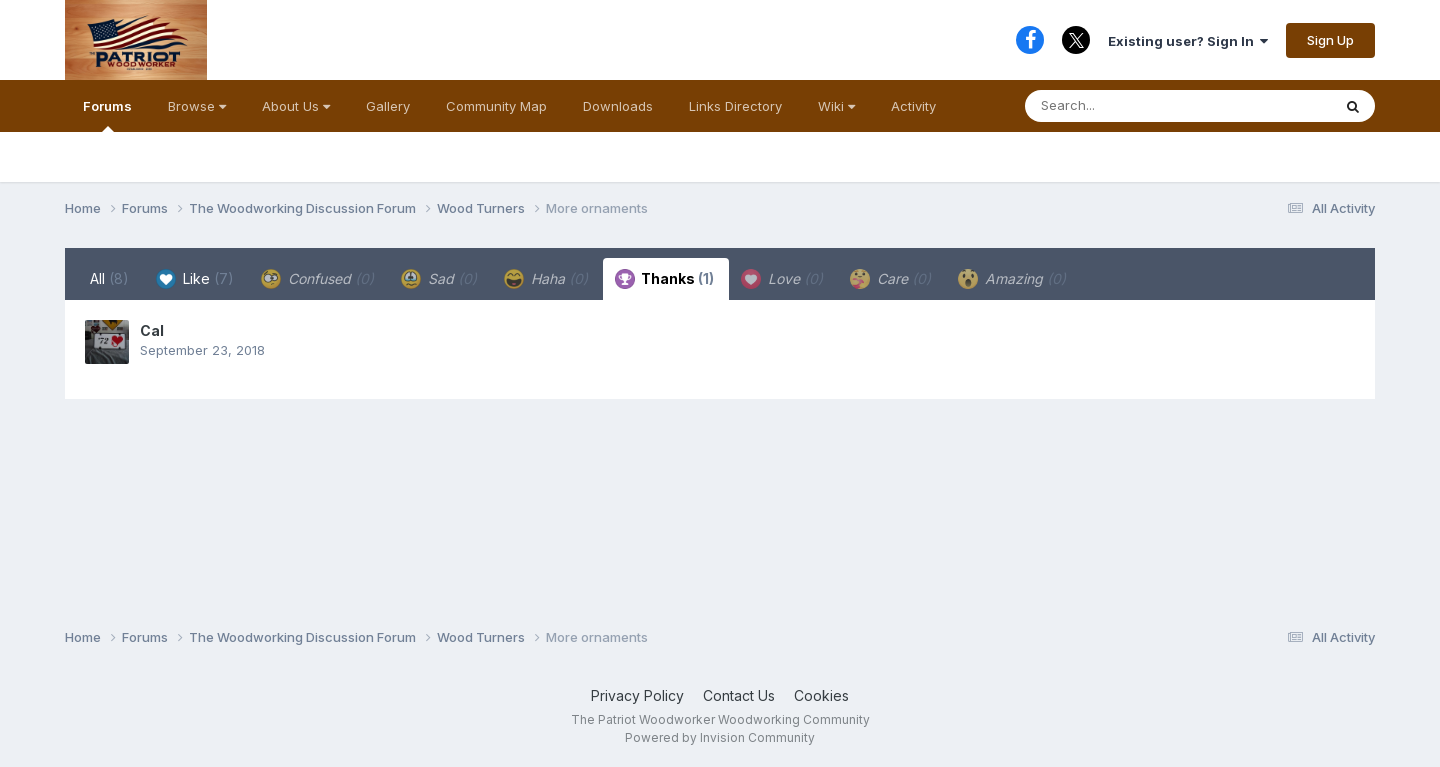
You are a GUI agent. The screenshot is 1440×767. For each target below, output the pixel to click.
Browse (197, 106)
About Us (296, 106)
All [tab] (109, 278)
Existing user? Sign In (1188, 41)
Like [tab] (195, 279)
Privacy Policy (637, 695)
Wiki (836, 106)
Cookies (821, 695)
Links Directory (735, 106)
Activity (913, 106)
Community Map (496, 106)
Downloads (618, 106)
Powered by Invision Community (720, 737)
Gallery (388, 106)
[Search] (1138, 106)
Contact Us (739, 695)
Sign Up (1330, 40)
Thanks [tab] (664, 279)
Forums (107, 115)
